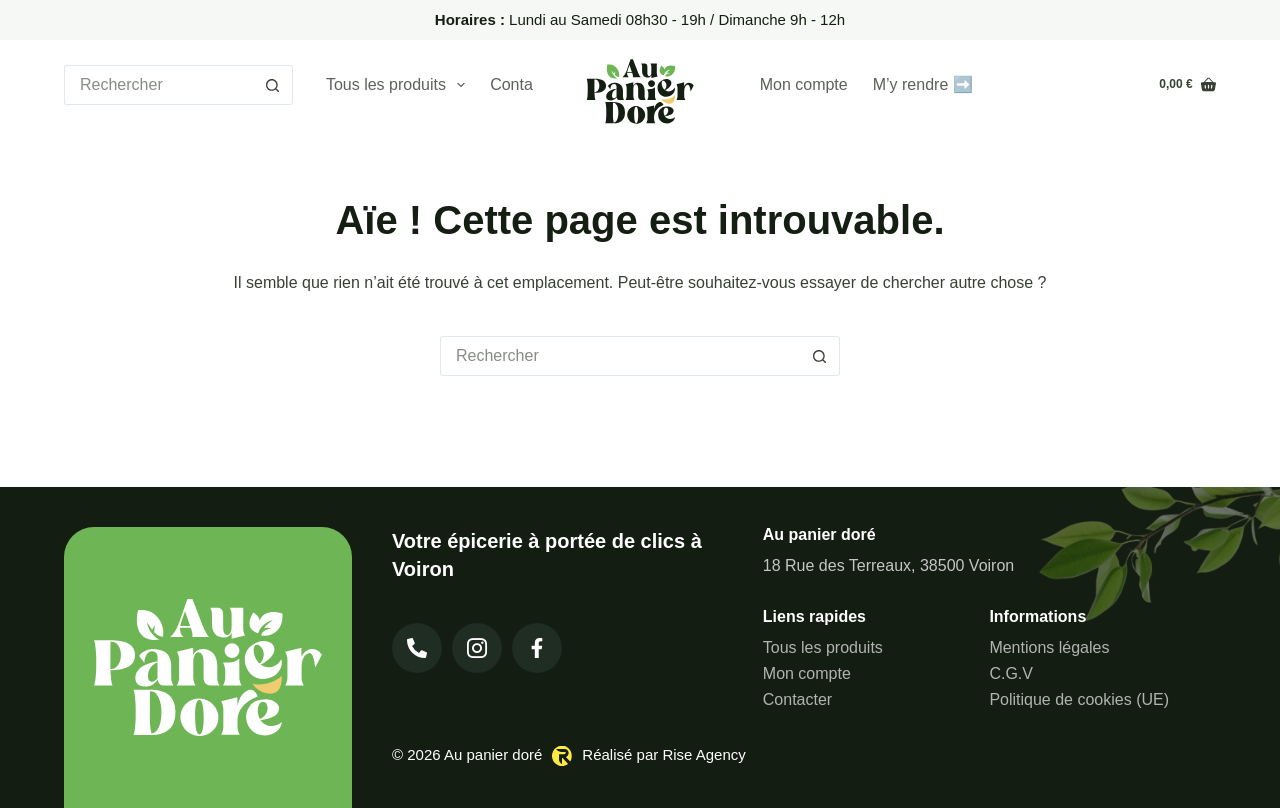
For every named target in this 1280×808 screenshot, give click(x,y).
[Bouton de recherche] (273, 85)
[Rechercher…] (158, 85)
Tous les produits (399, 85)
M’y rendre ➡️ (923, 84)
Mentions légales (1049, 647)
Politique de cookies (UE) (1079, 699)
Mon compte (804, 84)
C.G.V (1011, 673)
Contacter (524, 84)
